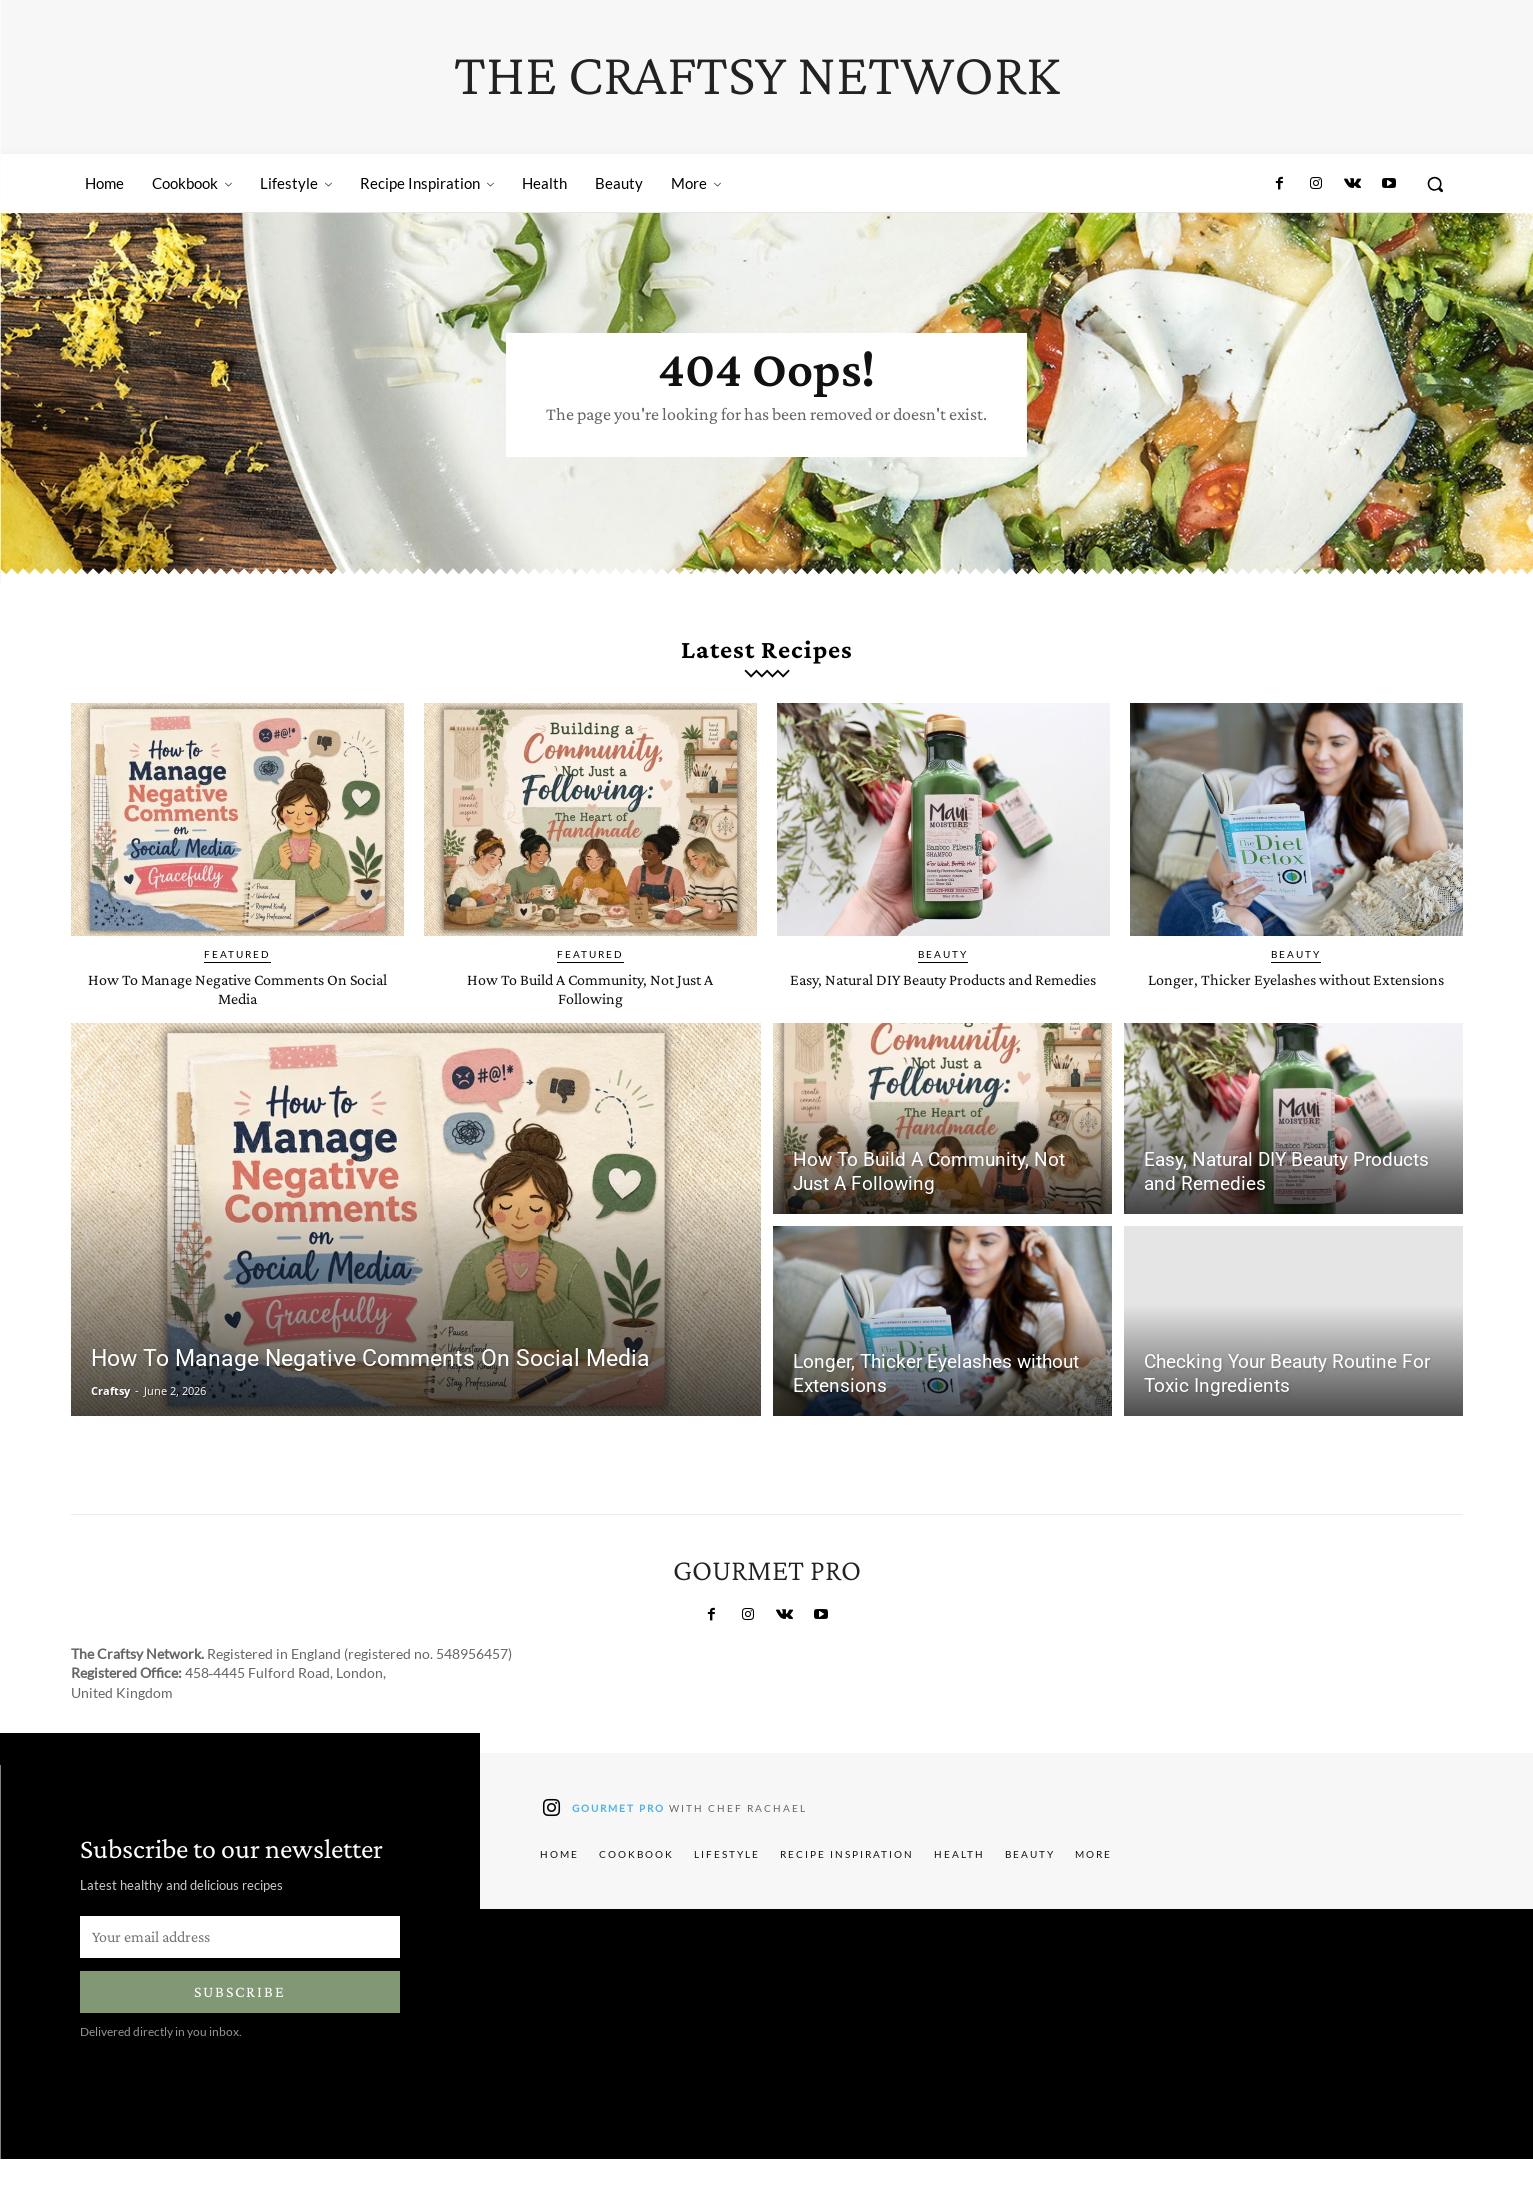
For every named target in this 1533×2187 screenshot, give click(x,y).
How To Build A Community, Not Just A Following (590, 1017)
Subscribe (240, 2020)
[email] (240, 1965)
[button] (1435, 184)
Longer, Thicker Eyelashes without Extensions (1296, 1017)
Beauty (943, 983)
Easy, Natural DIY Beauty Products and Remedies (943, 1017)
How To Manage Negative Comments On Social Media (237, 1017)
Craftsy (110, 1419)
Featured (237, 983)
